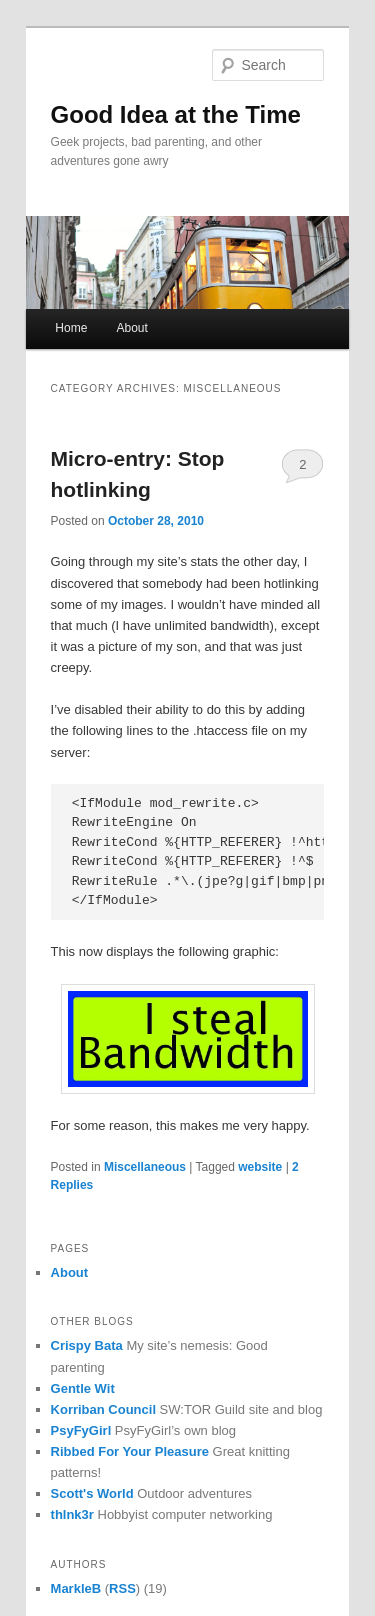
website (260, 1167)
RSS (122, 1588)
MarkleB (76, 1588)
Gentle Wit (83, 1388)
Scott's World (92, 1493)
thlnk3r (72, 1514)
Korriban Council (103, 1409)
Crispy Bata (87, 1345)
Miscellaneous (145, 1167)
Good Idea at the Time (176, 114)
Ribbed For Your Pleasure (130, 1451)
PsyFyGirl (81, 1430)
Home (71, 328)
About (131, 328)
